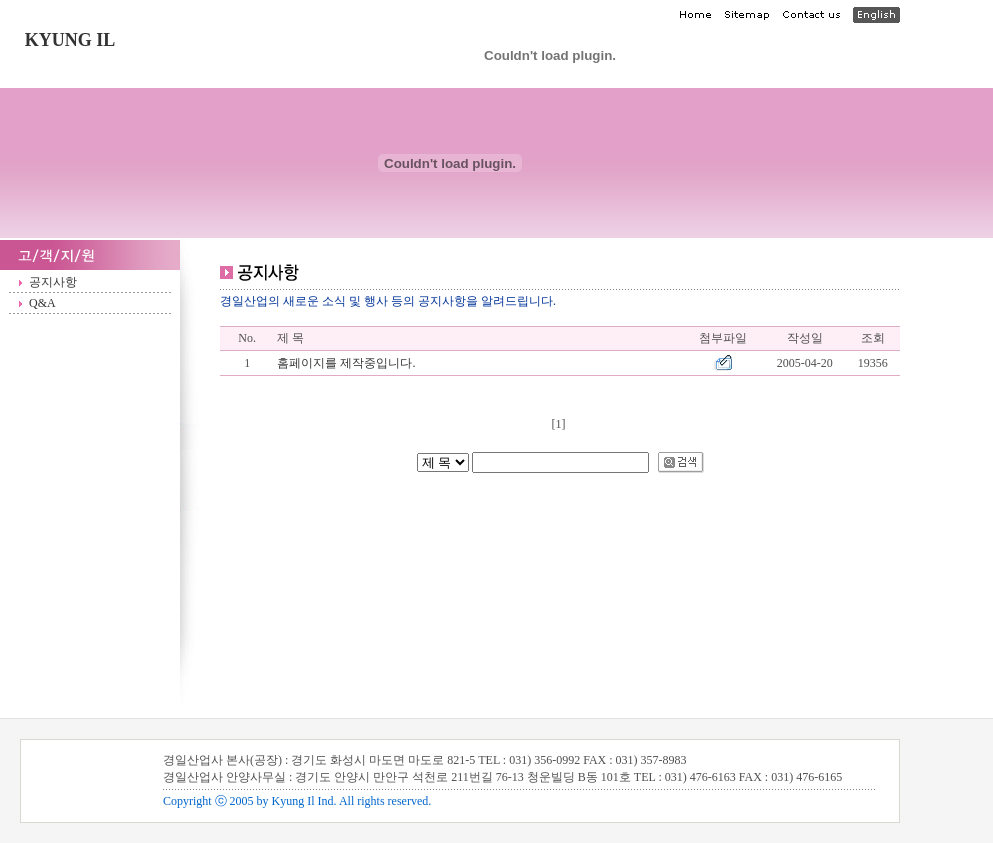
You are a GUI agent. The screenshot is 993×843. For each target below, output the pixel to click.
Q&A (42, 303)
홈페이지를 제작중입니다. (346, 363)
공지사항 (53, 282)
